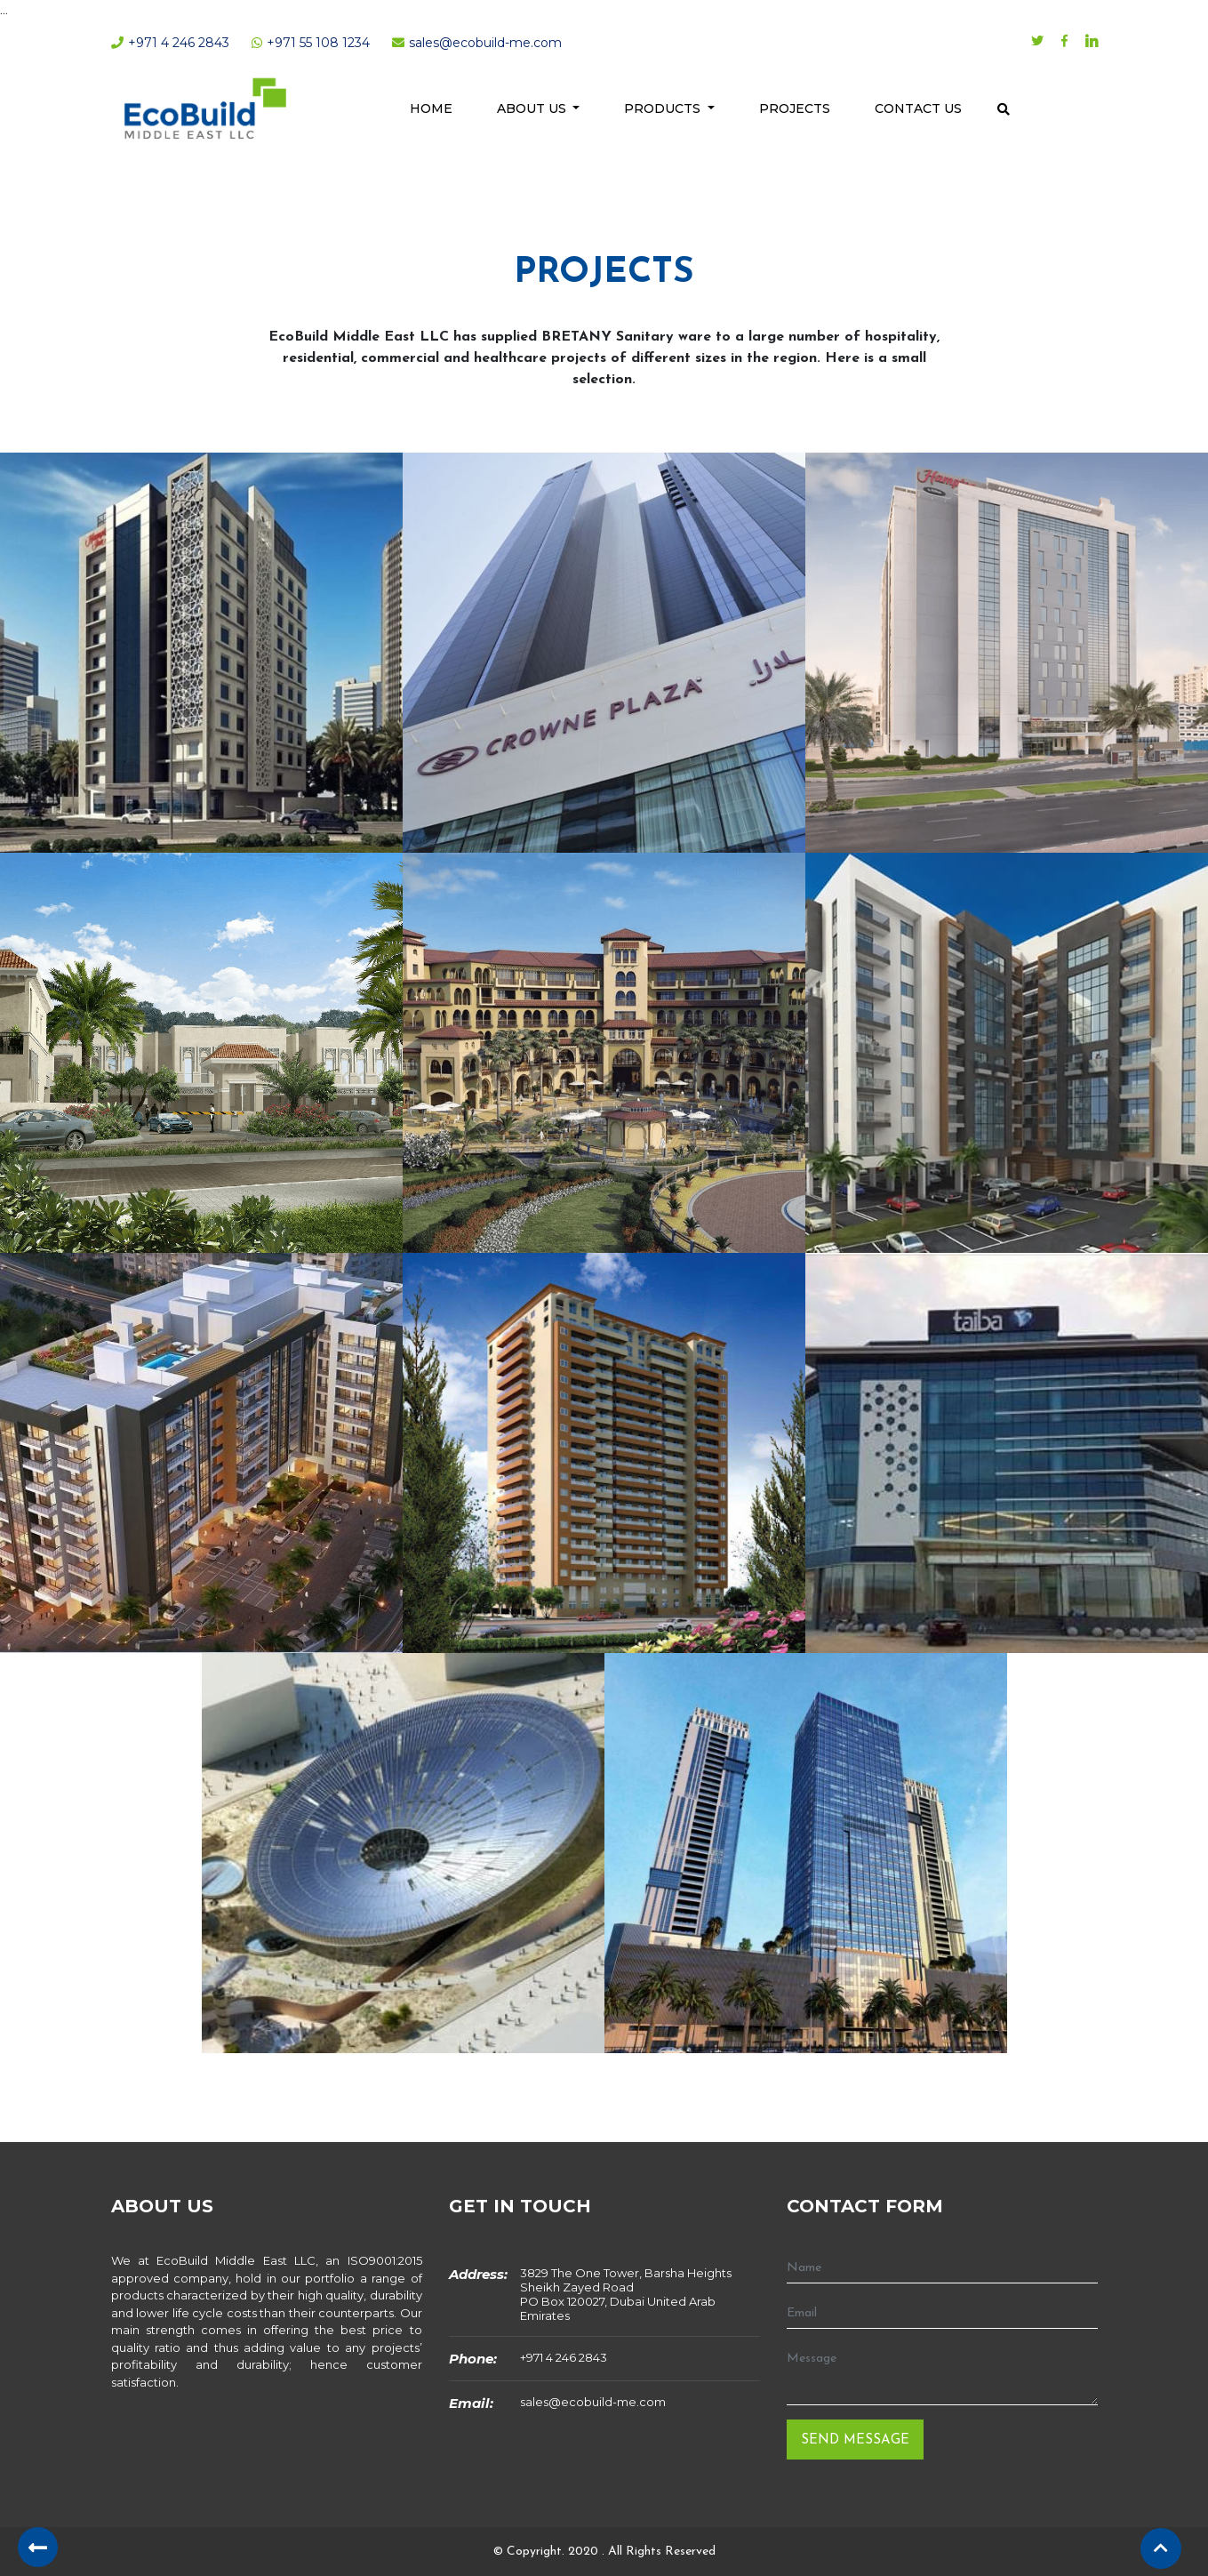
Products (664, 108)
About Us (533, 108)
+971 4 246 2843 (563, 2357)
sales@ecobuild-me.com (593, 2402)
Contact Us (918, 108)
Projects (794, 108)
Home (431, 108)
